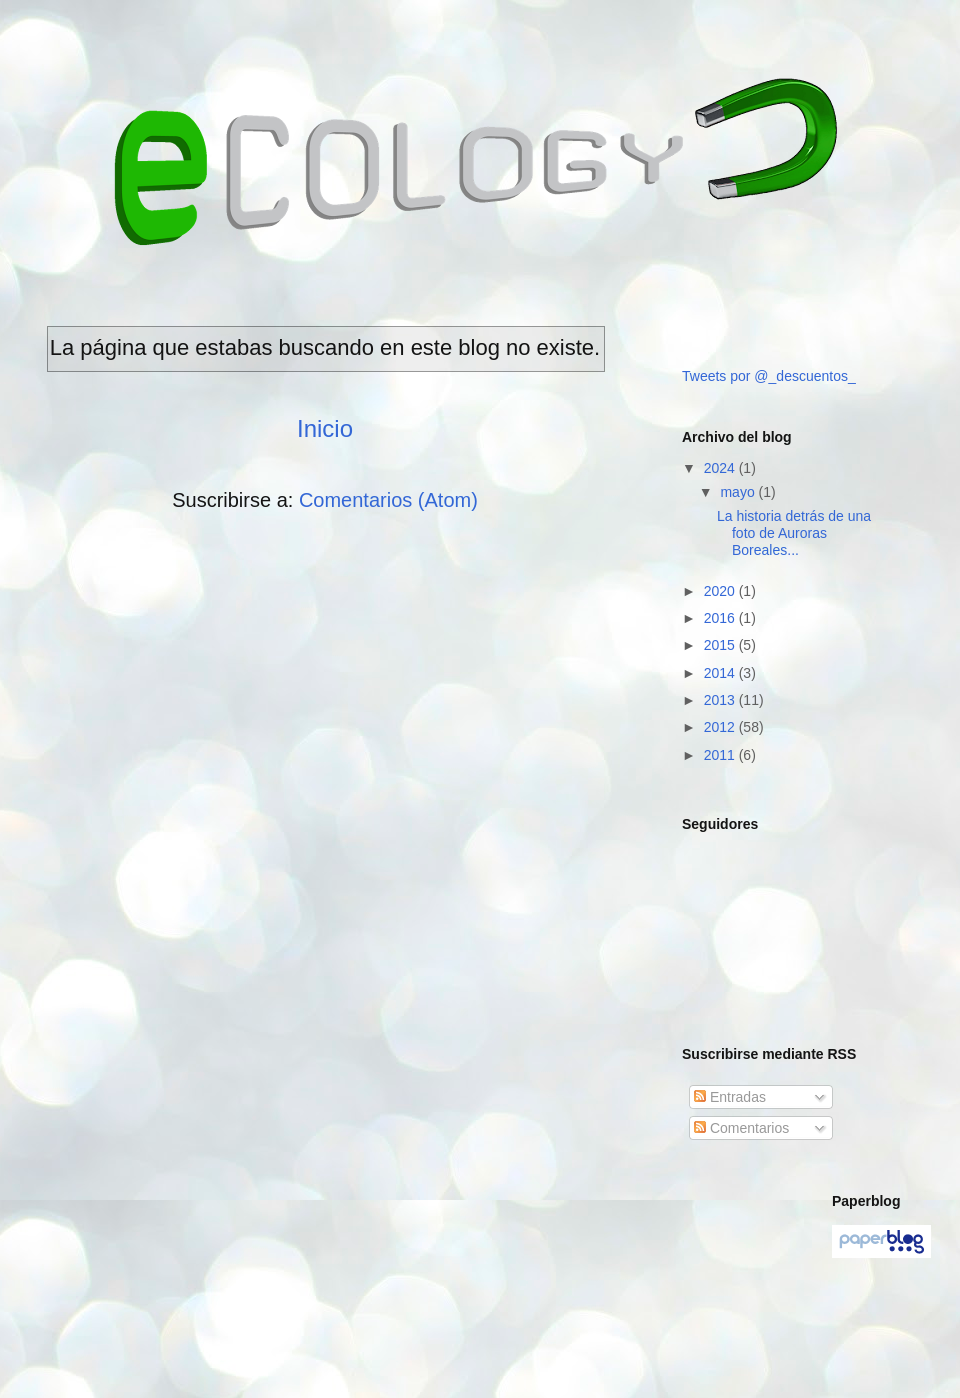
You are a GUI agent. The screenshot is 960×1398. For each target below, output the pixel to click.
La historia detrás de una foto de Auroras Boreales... (794, 533)
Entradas (730, 1097)
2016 (721, 618)
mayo (739, 492)
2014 (721, 673)
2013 (721, 700)
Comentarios (741, 1128)
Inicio (325, 428)
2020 (721, 591)
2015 (721, 645)
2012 (721, 727)
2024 (721, 468)
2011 (721, 755)
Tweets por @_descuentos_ (769, 376)
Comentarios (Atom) (388, 500)
